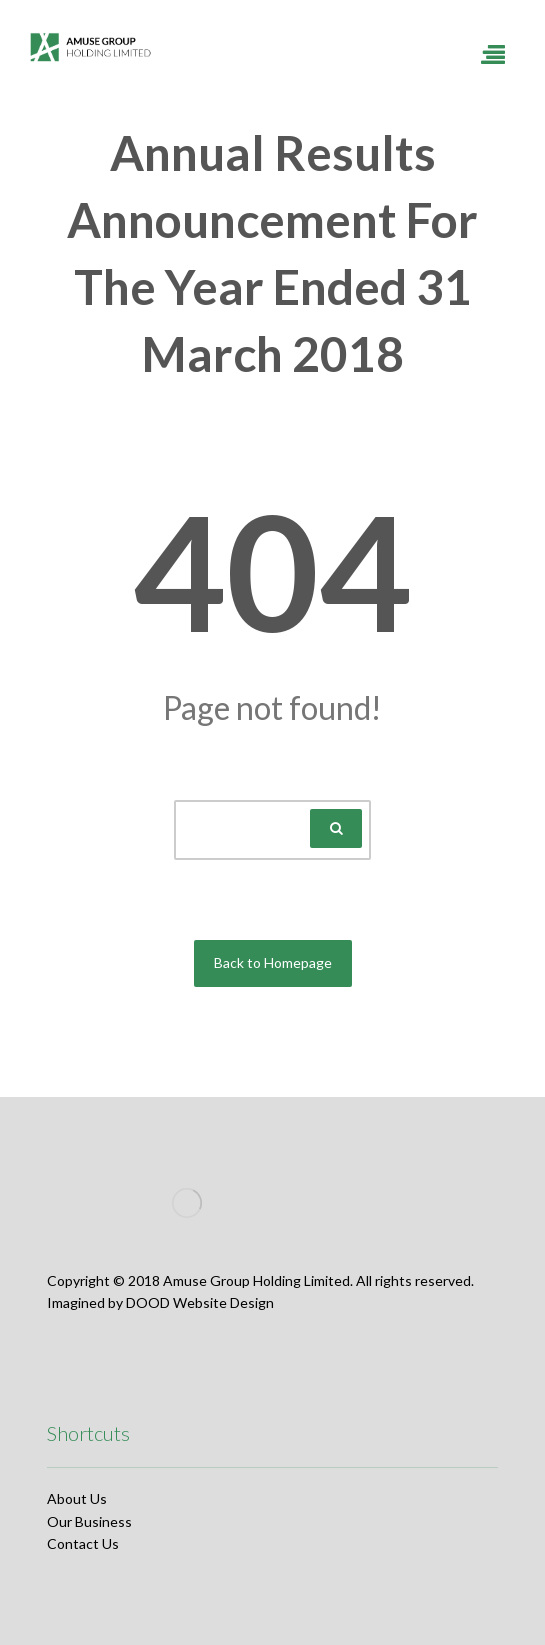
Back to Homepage (273, 962)
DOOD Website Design (200, 1302)
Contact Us (83, 1543)
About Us (77, 1498)
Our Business (89, 1521)
